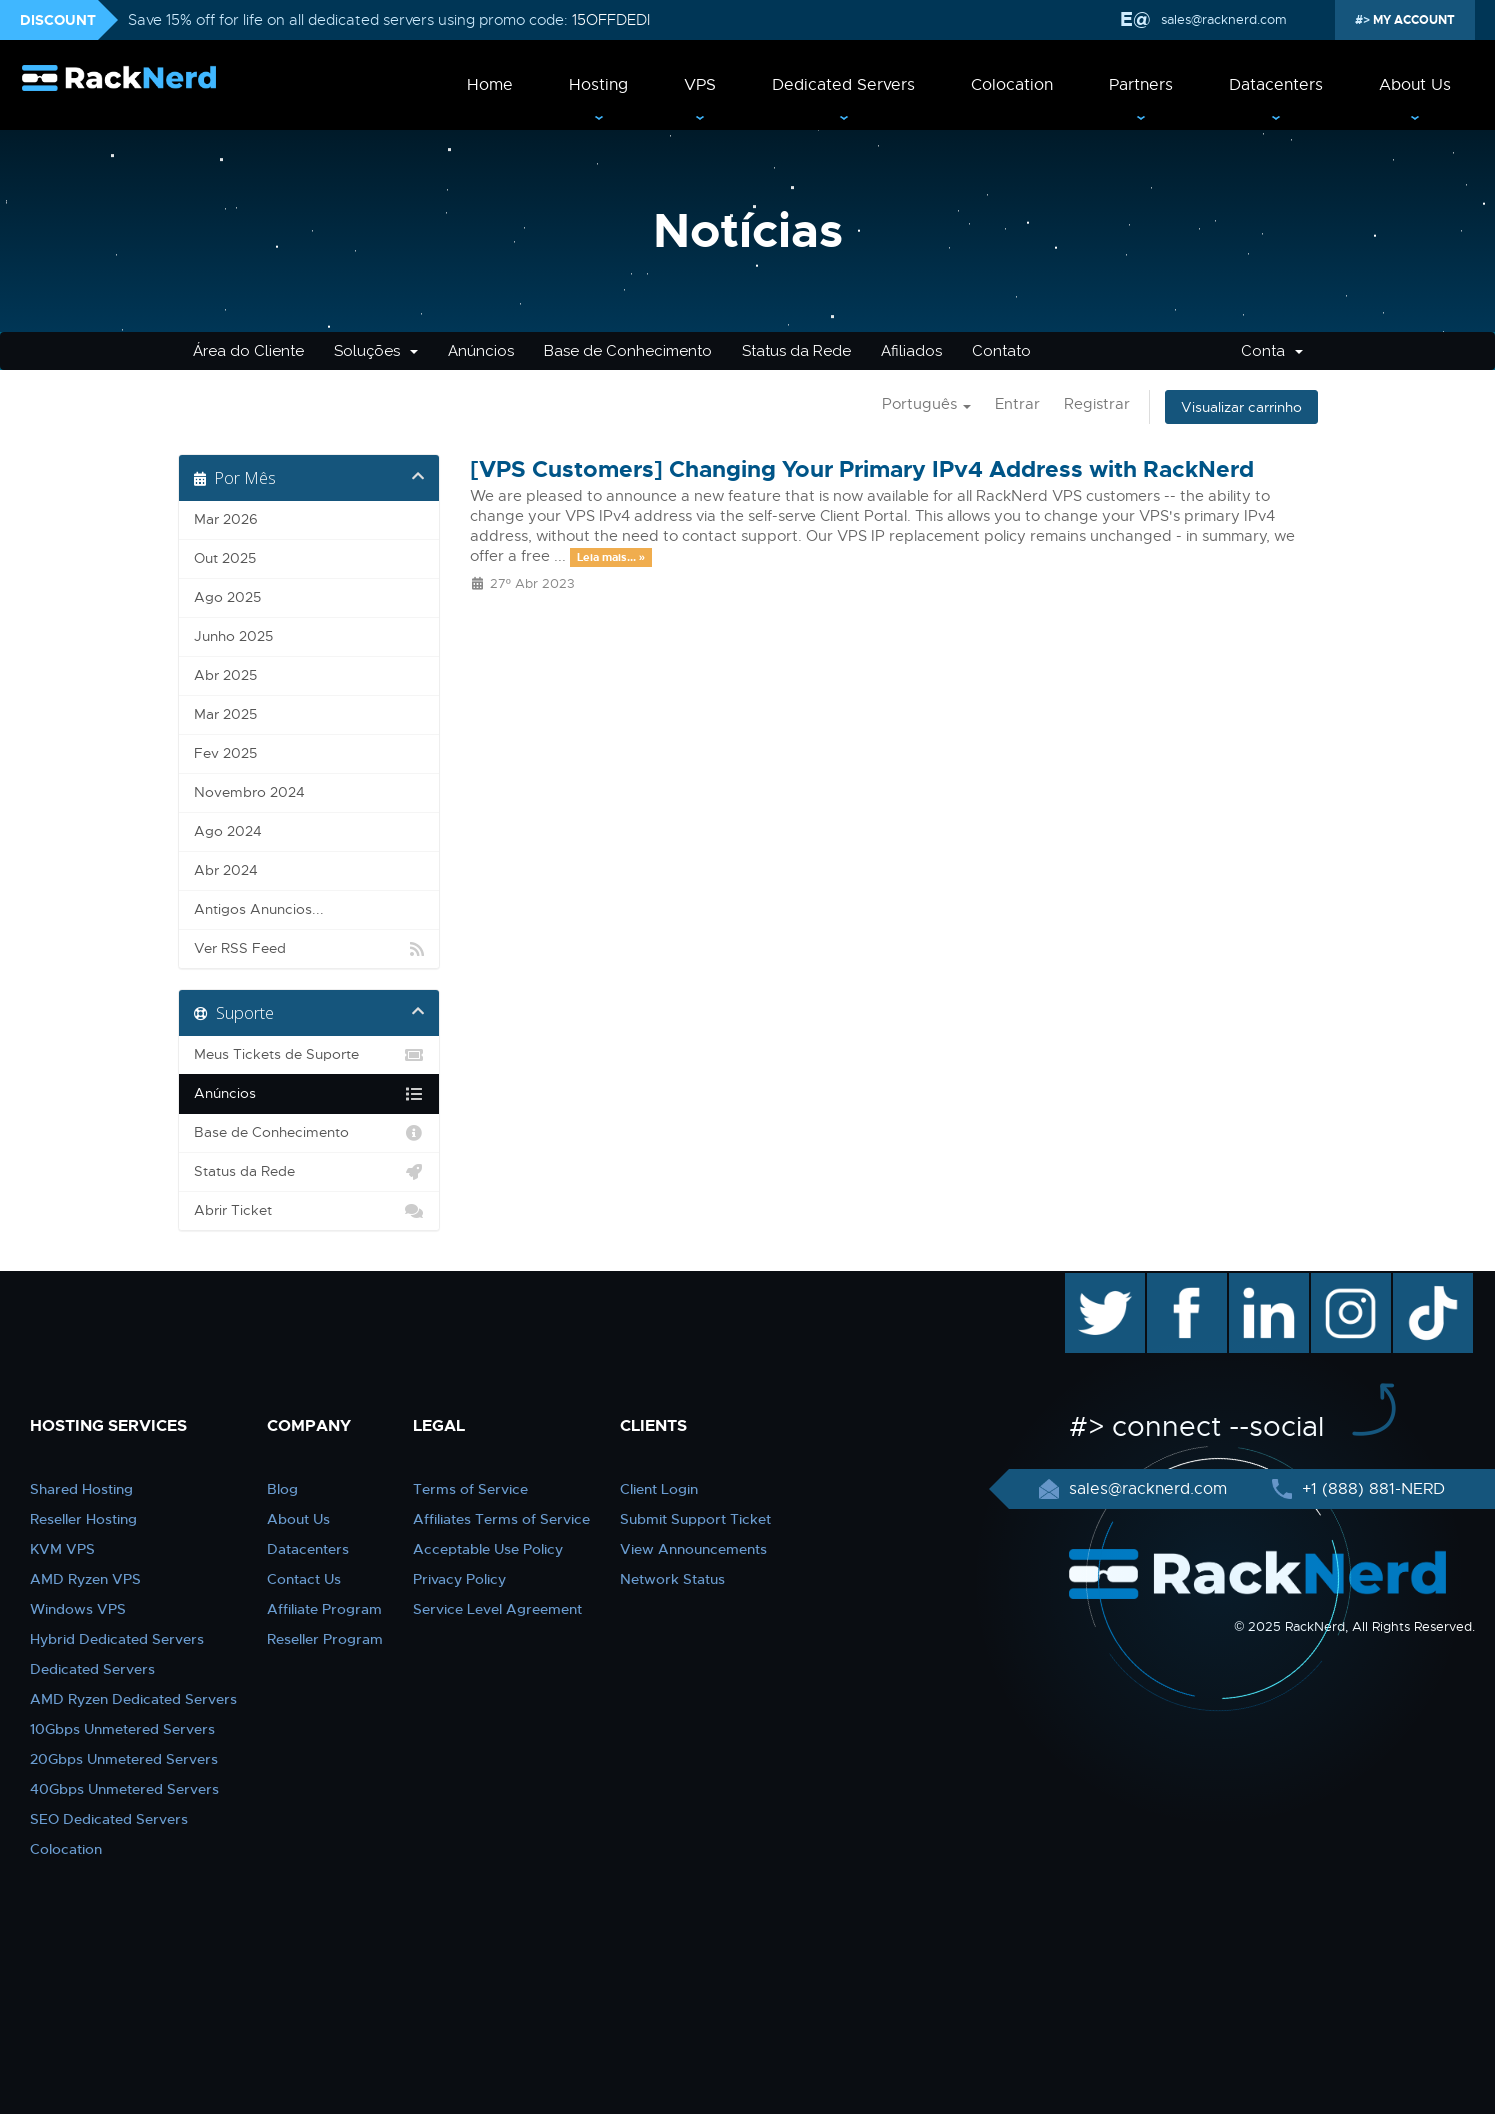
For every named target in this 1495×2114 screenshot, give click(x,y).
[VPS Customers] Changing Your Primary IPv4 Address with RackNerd (862, 469)
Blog (282, 1489)
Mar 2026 (226, 519)
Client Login (659, 1489)
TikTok (1419, 1283)
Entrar (1017, 404)
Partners (1141, 85)
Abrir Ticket (309, 1211)
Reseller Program (325, 1639)
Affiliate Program (324, 1609)
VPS (700, 85)
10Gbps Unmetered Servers (122, 1729)
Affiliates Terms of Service (501, 1519)
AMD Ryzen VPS (85, 1579)
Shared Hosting (81, 1489)
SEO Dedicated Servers (109, 1819)
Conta (1272, 351)
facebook (1183, 1283)
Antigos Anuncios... (259, 909)
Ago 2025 (227, 597)
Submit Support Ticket (695, 1519)
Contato (1001, 351)
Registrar (1097, 404)
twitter (1090, 1283)
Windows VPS (78, 1609)
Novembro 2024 (249, 792)
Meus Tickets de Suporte (309, 1055)
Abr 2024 (226, 870)
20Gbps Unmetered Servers (124, 1759)
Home (490, 85)
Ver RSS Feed (309, 949)
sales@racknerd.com (1224, 19)
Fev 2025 (225, 753)
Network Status (672, 1579)
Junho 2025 (233, 636)
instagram (1348, 1283)
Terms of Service (470, 1489)
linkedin (1258, 1283)
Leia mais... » (611, 557)
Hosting (598, 85)
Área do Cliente (248, 351)
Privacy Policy (459, 1579)
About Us (1415, 85)
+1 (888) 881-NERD (1371, 1489)
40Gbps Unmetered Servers (124, 1789)
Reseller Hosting (83, 1519)
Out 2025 (225, 558)
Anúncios (481, 351)
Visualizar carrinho (1241, 407)
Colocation (1012, 85)
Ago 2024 (228, 831)
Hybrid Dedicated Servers (117, 1639)
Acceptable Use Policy (488, 1549)
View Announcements (693, 1549)
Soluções (376, 351)
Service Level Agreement (497, 1609)
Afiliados (911, 351)
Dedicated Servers (843, 85)
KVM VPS (62, 1549)
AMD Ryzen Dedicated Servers (133, 1699)
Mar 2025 (225, 714)
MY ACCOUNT (1412, 20)
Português (926, 404)
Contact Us (304, 1579)
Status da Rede (796, 351)
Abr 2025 (225, 675)
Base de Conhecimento (628, 351)
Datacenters (1276, 85)
